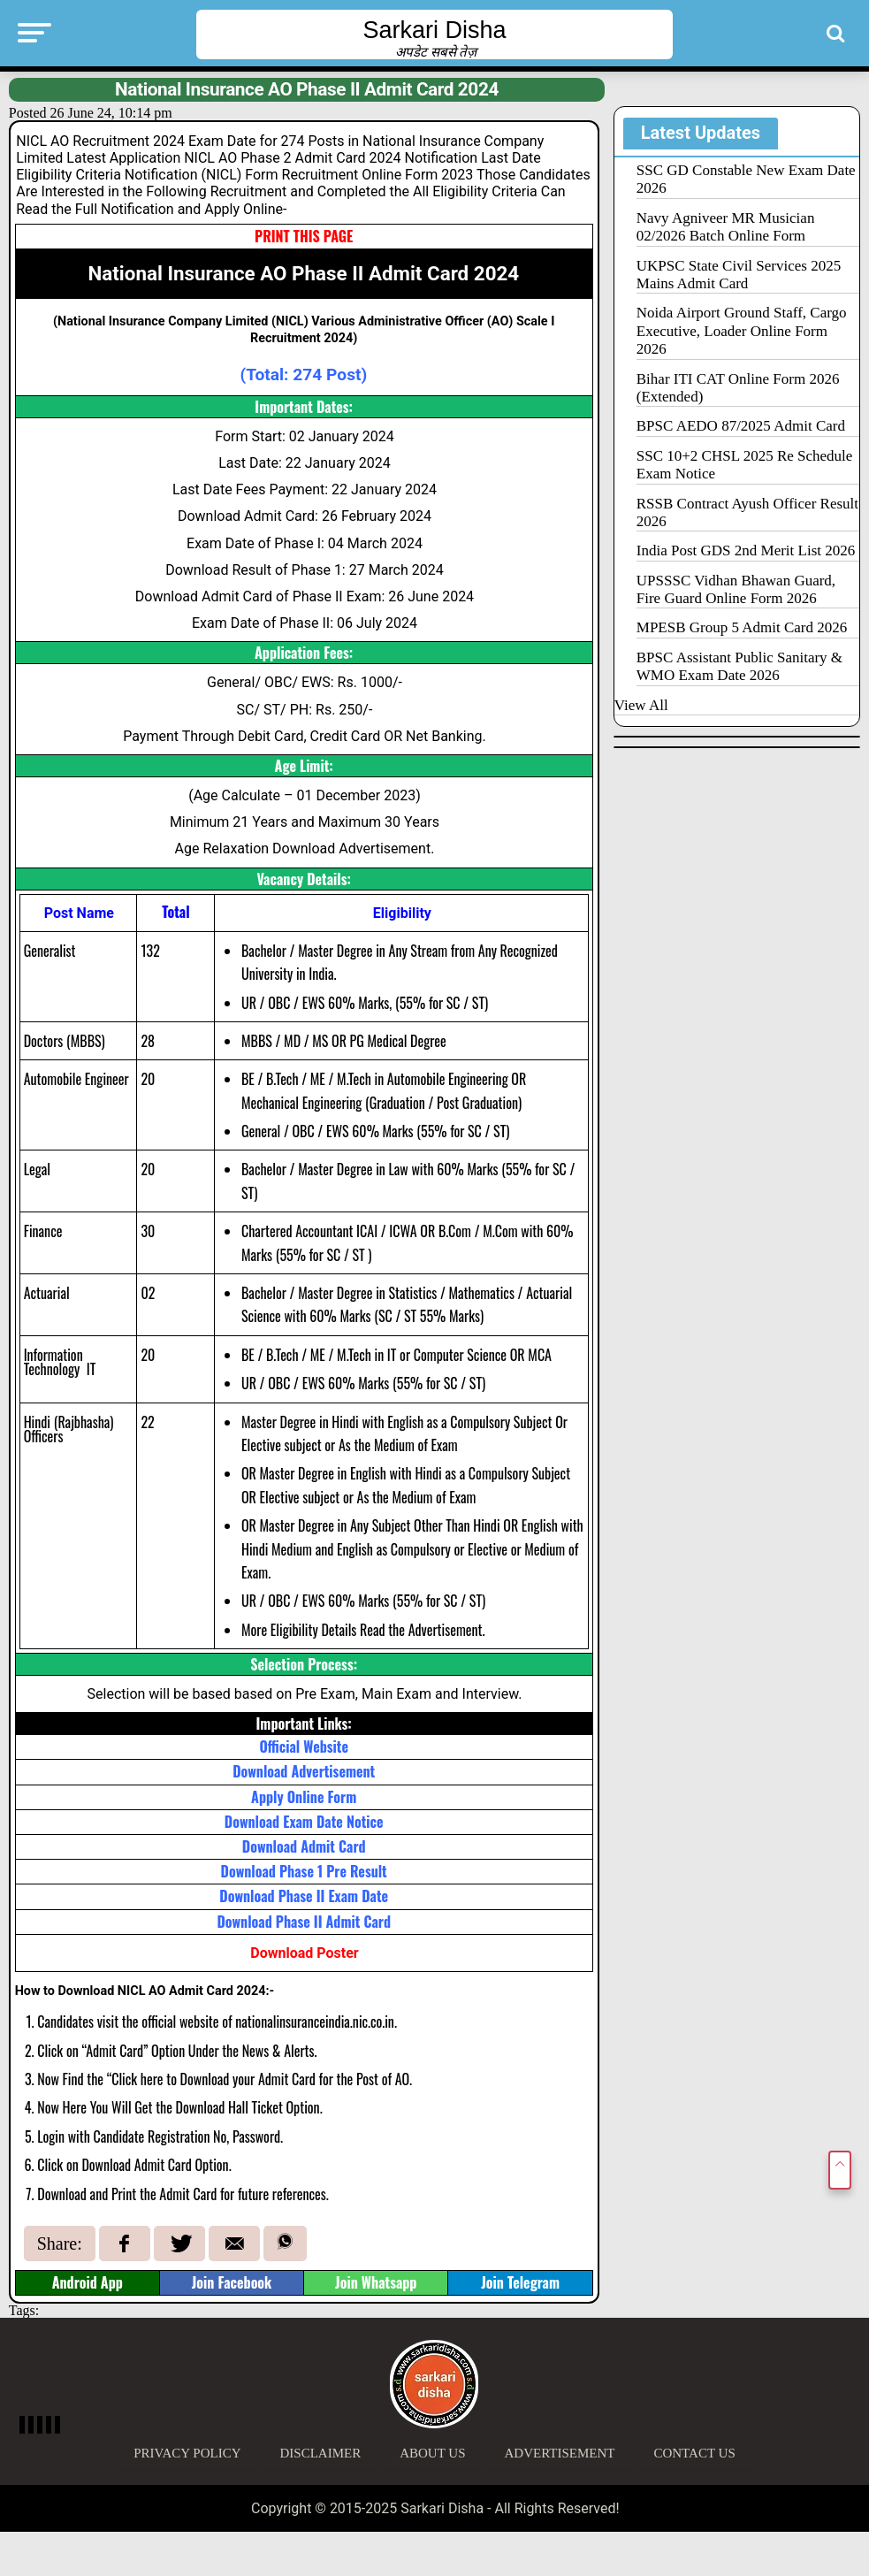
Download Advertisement (303, 1771)
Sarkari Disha (434, 30)
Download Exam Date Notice (304, 1821)
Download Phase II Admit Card (304, 1921)
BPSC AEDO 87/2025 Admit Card (741, 425)
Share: (59, 2243)
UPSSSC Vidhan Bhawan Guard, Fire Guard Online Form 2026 (736, 589)
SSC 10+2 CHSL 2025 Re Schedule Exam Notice (745, 464)
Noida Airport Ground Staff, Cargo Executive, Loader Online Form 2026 (742, 330)
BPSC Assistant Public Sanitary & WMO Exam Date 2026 (739, 666)
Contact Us (694, 2453)
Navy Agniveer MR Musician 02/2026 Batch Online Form (726, 227)
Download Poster (304, 1953)
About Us (432, 2453)
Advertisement (560, 2453)
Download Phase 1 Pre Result (304, 1871)
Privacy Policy (186, 2453)
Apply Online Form (303, 1797)
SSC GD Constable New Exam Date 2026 (746, 179)
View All (641, 705)
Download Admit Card (304, 1846)
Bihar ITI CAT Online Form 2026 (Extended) (738, 388)
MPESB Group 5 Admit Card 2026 (742, 627)
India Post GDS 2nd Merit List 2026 (746, 550)
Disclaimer (321, 2453)
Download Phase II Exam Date (303, 1896)
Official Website (303, 1746)
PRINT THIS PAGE (304, 236)
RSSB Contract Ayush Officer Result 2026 (747, 512)
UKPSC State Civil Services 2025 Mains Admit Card (739, 274)
